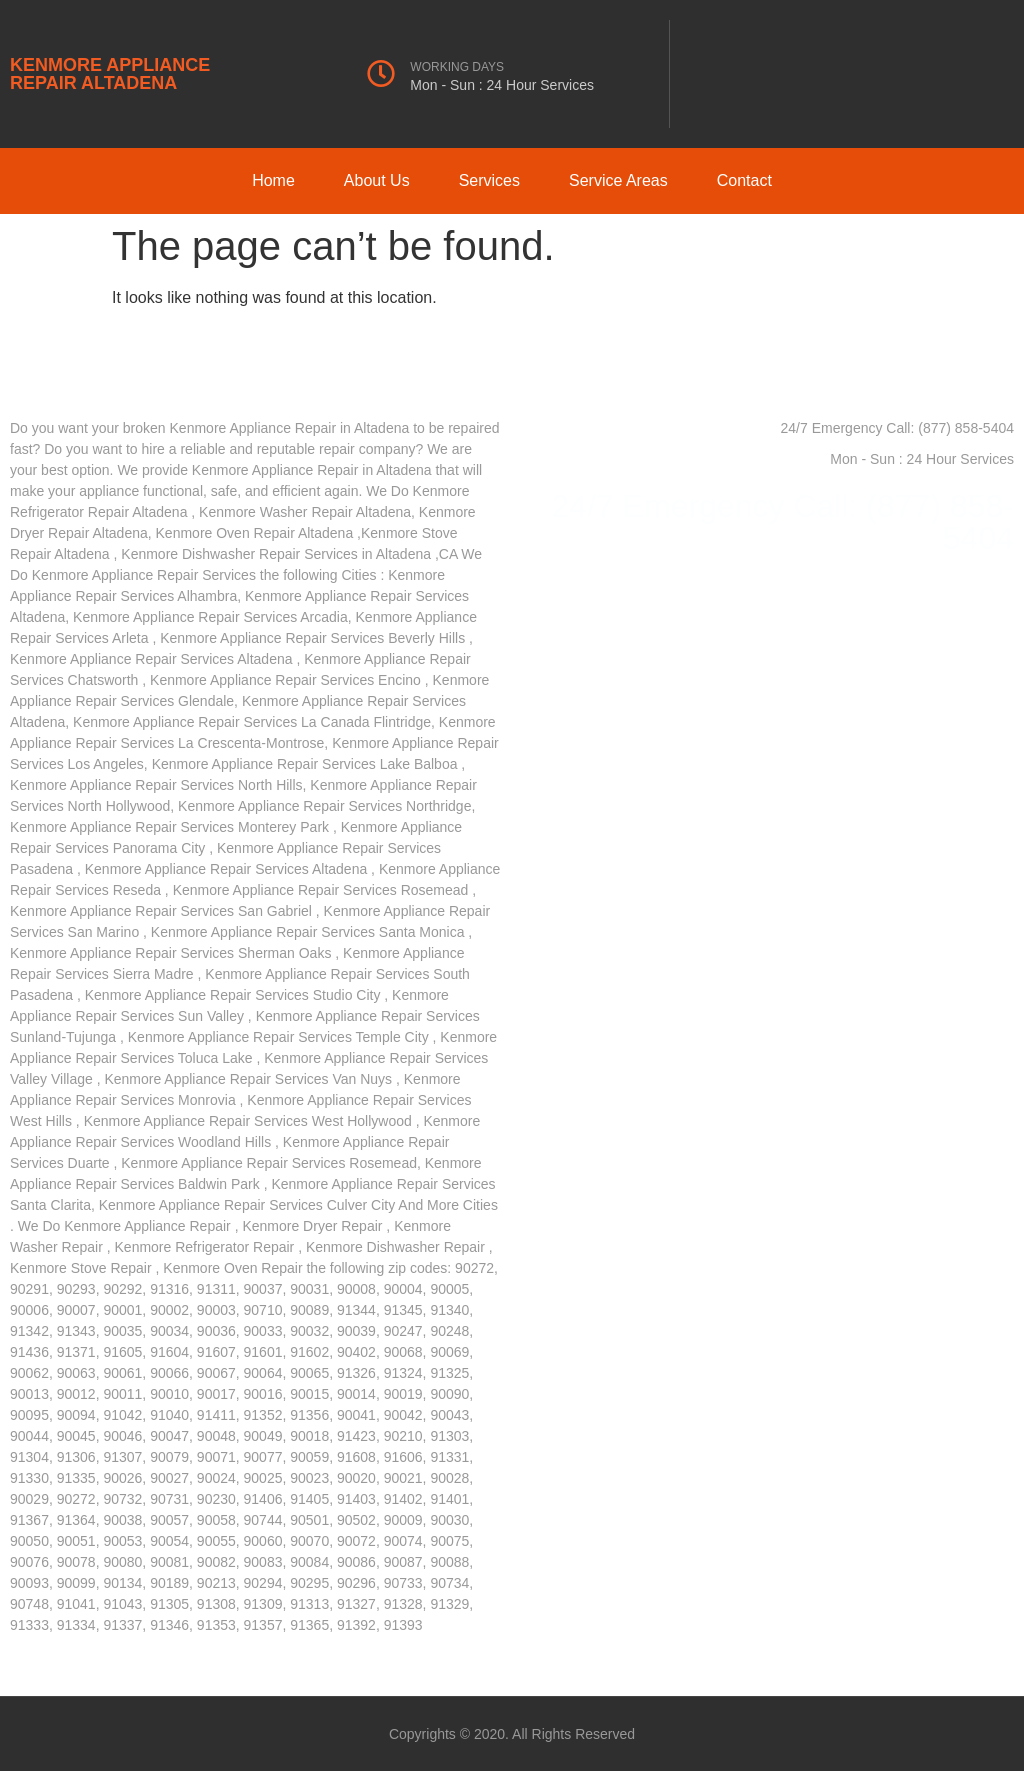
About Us (377, 180)
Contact (744, 180)
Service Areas (618, 180)
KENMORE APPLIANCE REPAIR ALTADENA (110, 74)
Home (273, 180)
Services (489, 180)
